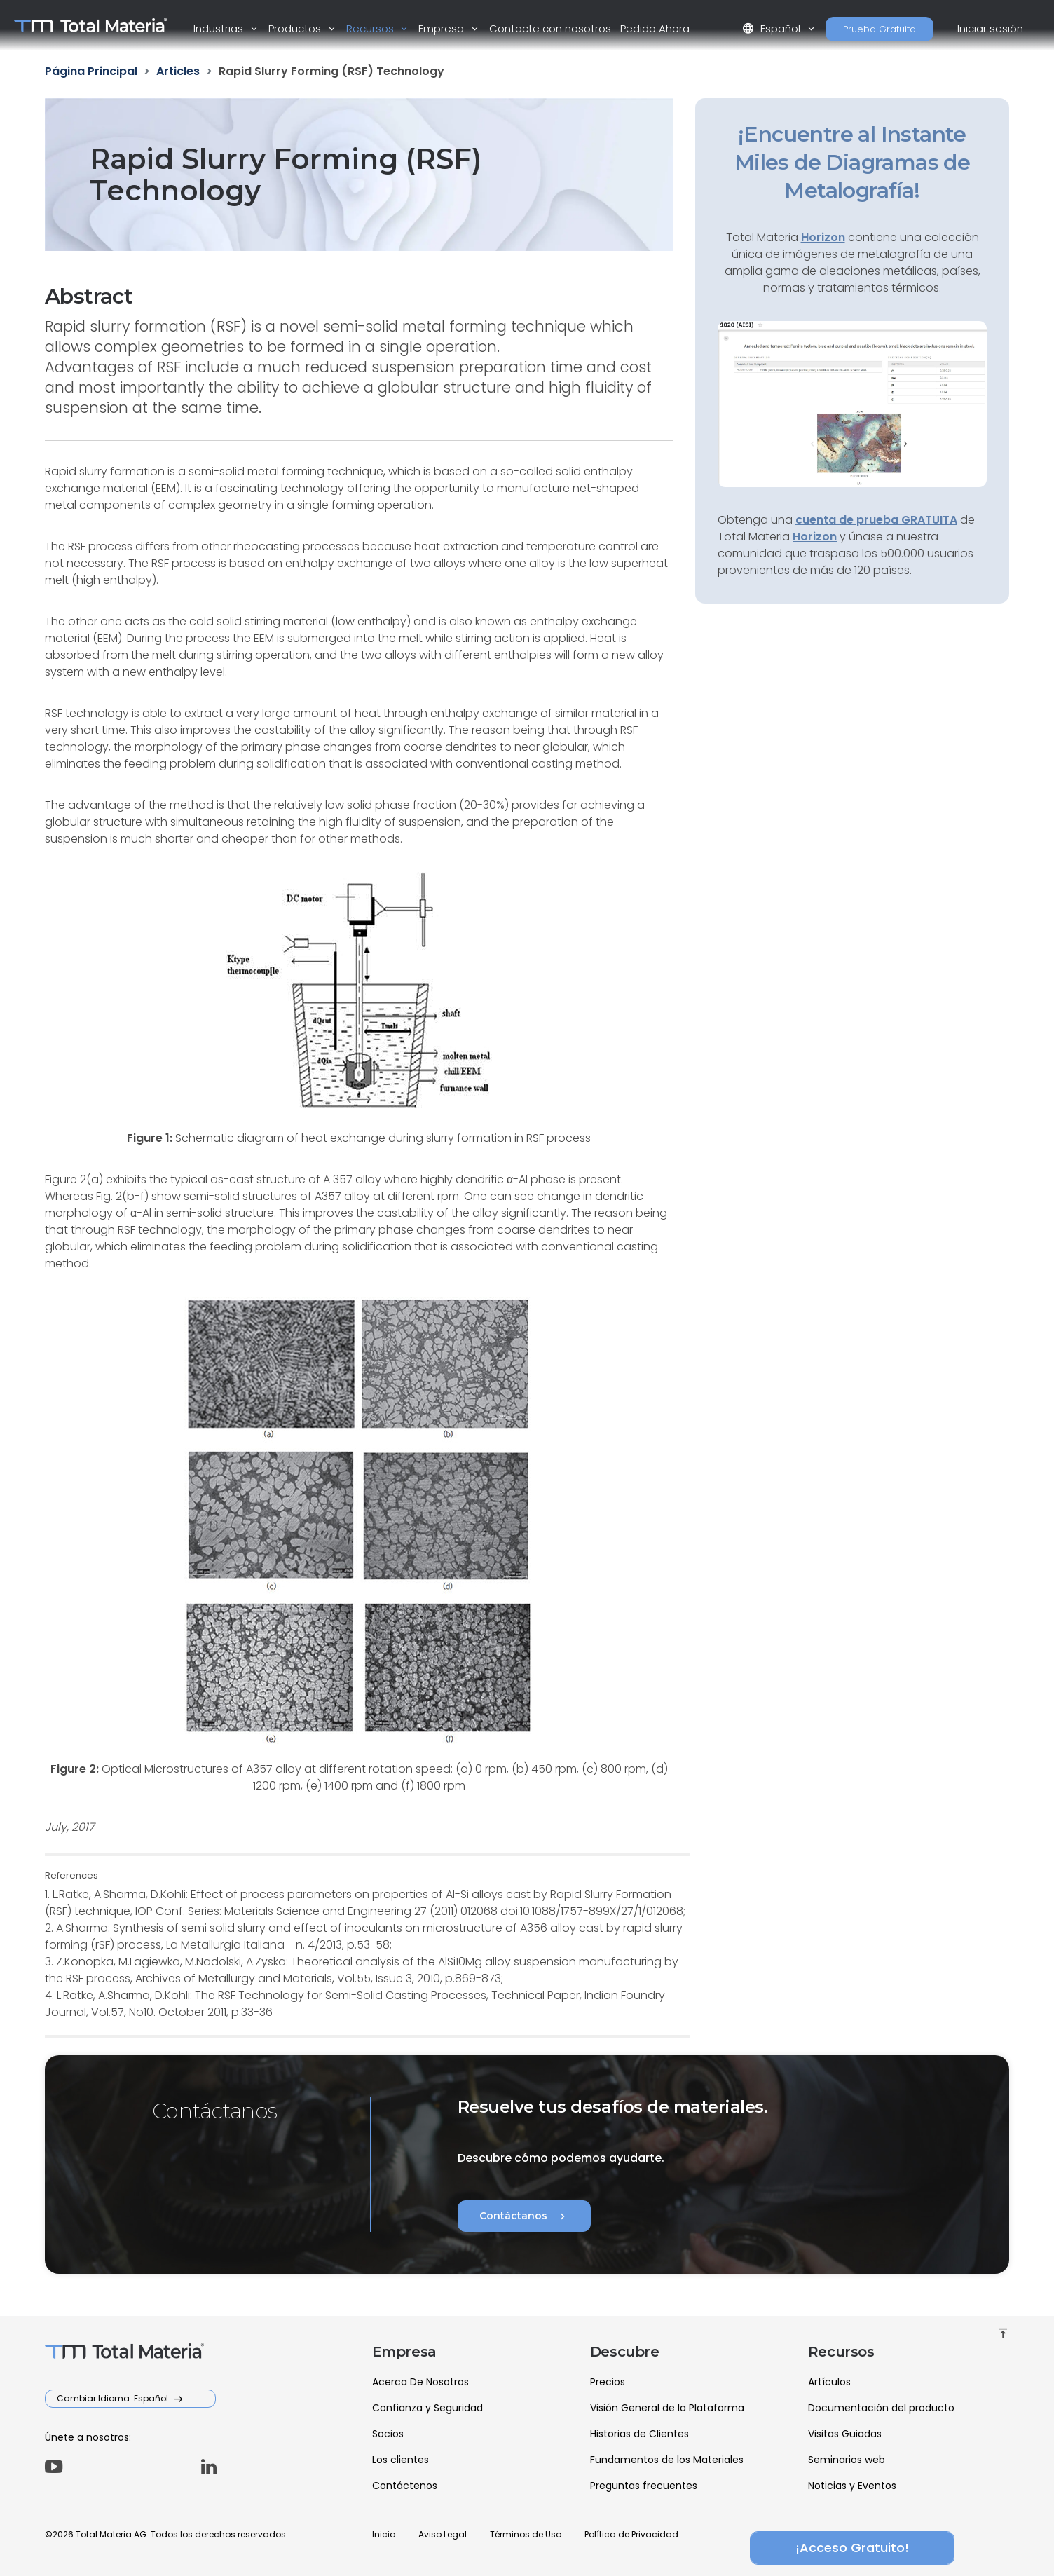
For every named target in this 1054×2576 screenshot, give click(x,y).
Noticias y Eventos (852, 2486)
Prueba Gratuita (879, 29)
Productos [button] (296, 28)
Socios (388, 2434)
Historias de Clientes (639, 2434)
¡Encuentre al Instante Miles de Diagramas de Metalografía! (852, 162)
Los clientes (400, 2460)
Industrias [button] (219, 28)
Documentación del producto (881, 2408)
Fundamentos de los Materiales (667, 2460)
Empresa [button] (442, 28)
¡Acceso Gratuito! (852, 2547)
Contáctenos (404, 2486)
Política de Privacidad (631, 2534)
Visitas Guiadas (845, 2434)
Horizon (815, 537)
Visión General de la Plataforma (667, 2408)
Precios (607, 2382)
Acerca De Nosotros (420, 2382)
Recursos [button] (371, 28)
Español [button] (772, 28)
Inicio (383, 2534)
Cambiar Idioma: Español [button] (113, 2398)
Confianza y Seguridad (427, 2408)
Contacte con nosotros (550, 28)
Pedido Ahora (655, 28)
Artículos (829, 2382)
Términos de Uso (525, 2534)
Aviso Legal (442, 2534)
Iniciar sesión (990, 28)
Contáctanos (524, 2216)
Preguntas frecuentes (643, 2486)
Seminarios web (846, 2460)
